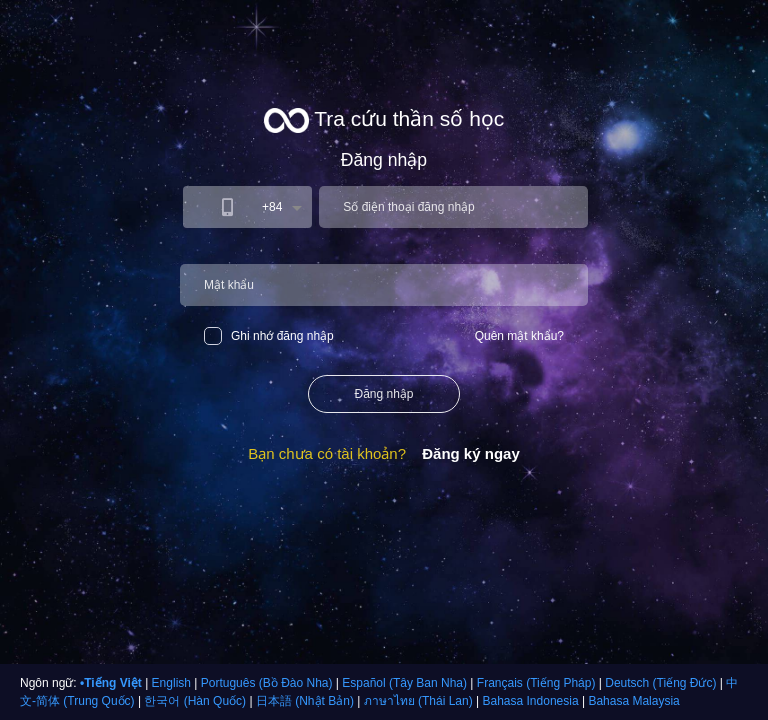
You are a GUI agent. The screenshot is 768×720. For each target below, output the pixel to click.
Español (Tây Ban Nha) (404, 683)
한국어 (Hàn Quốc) (195, 701)
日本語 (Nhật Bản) (305, 701)
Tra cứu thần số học (384, 120)
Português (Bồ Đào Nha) (267, 683)
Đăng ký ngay (471, 453)
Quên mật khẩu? (519, 336)
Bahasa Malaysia (633, 701)
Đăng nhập (383, 394)
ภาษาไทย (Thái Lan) (418, 701)
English (171, 683)
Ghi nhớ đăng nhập (269, 336)
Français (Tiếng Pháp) (536, 683)
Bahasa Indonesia (531, 701)
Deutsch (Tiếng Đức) (660, 683)
